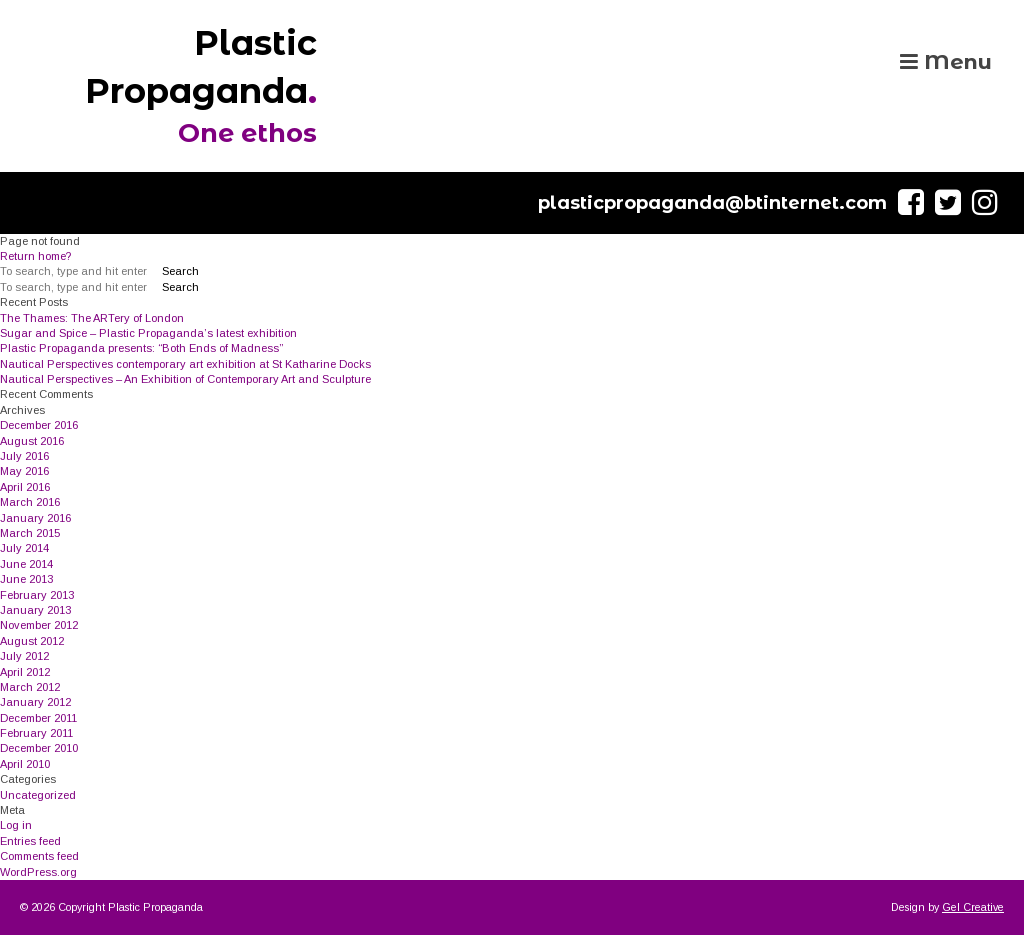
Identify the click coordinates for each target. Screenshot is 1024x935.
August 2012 (32, 641)
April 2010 (25, 764)
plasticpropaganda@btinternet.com (712, 203)
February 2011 (36, 733)
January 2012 (35, 702)
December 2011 (38, 718)
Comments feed (39, 856)
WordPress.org (38, 872)
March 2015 (30, 533)
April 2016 (25, 487)
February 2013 (37, 595)
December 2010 (39, 748)
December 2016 (39, 425)
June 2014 (26, 564)
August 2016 (32, 441)
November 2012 (39, 625)
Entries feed (30, 841)
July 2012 (24, 656)
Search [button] (180, 271)
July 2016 (24, 456)
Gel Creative (973, 907)
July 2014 (24, 548)
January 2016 (35, 518)
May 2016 (24, 471)
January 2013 (35, 610)
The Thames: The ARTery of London (92, 318)
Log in (16, 825)
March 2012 (30, 687)
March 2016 (30, 502)
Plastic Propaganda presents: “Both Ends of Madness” (141, 348)
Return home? (35, 256)
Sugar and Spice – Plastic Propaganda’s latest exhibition (148, 333)
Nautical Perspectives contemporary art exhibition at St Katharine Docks (185, 364)
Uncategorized (38, 795)
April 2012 (25, 672)
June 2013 (26, 579)
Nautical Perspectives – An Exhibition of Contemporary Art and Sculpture (185, 379)
